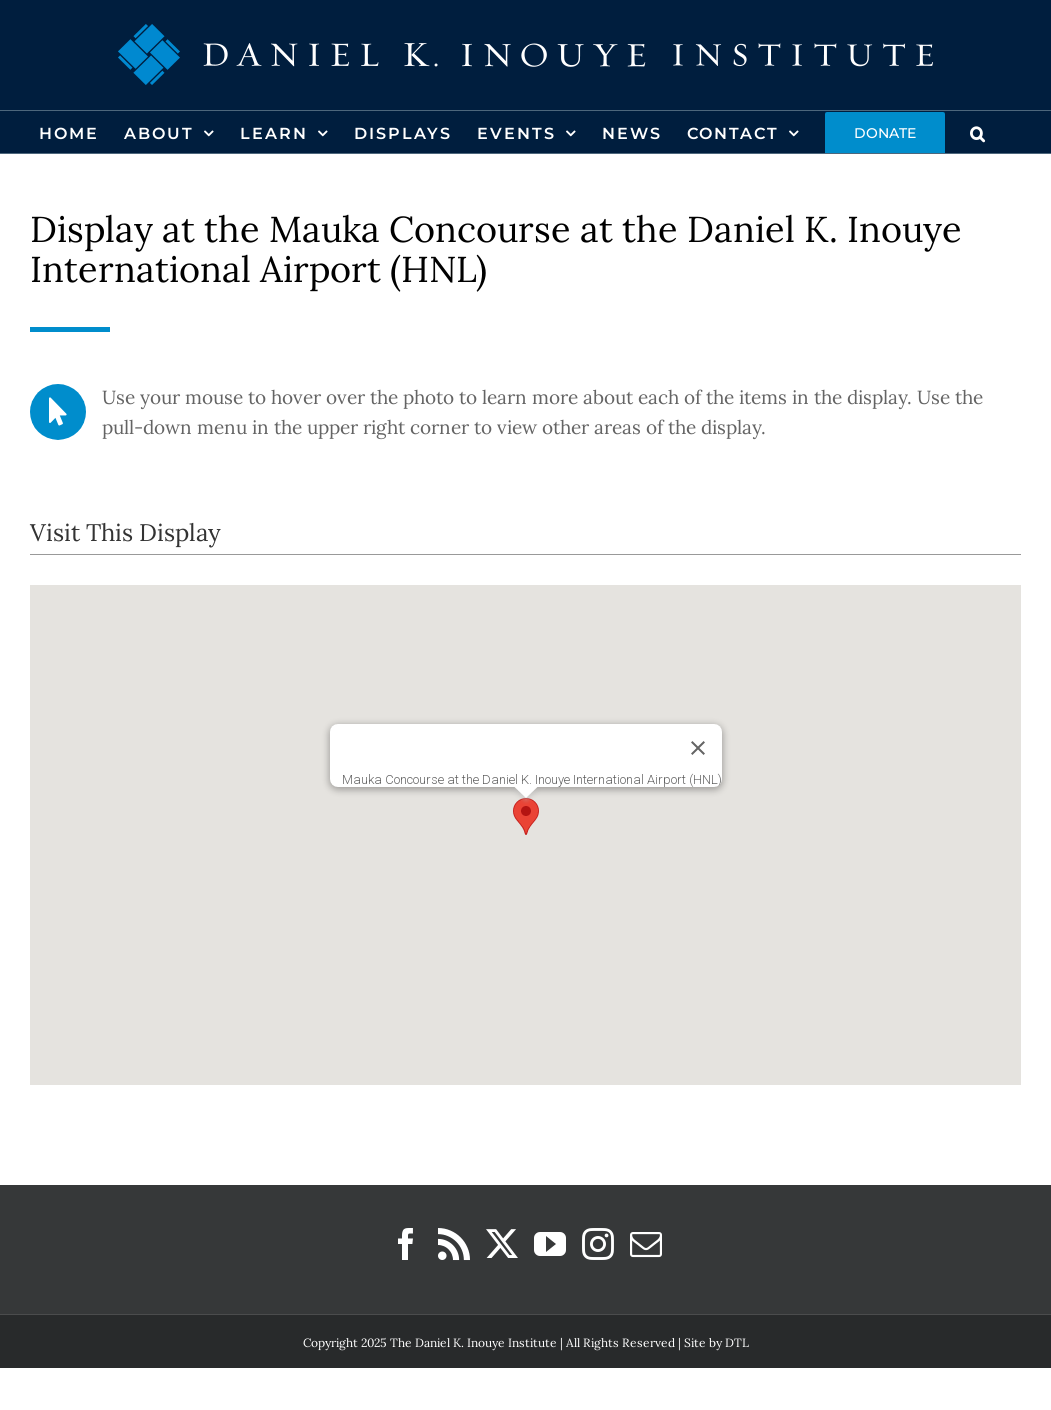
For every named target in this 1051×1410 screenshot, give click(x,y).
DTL (737, 1342)
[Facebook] (406, 1244)
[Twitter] (502, 1244)
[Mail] (646, 1244)
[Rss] (454, 1244)
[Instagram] (598, 1244)
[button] (978, 132)
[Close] (698, 748)
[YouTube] (550, 1244)
